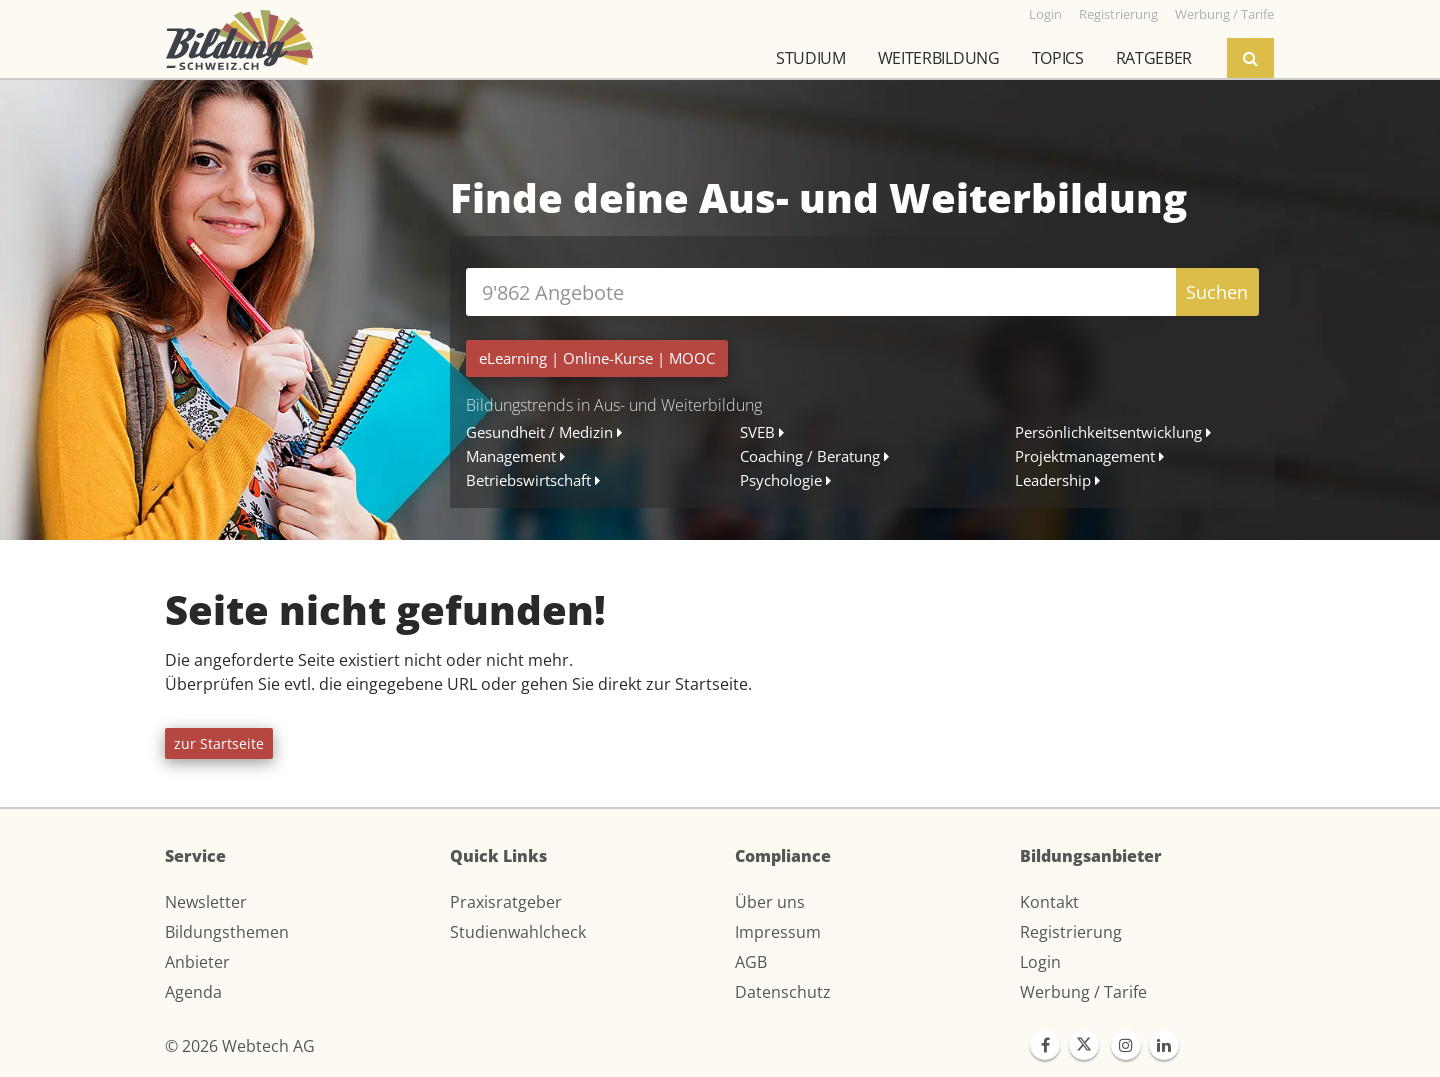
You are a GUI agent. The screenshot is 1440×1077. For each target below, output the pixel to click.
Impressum (778, 932)
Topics (1058, 58)
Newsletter (206, 902)
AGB (751, 962)
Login (1040, 962)
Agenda (193, 992)
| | (597, 358)
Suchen (1217, 292)
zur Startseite (219, 743)
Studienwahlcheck (518, 932)
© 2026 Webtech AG (240, 1046)
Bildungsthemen (227, 932)
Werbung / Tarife (1083, 992)
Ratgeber (1154, 58)
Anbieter (197, 962)
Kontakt (1049, 902)
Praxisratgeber (506, 902)
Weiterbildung (939, 58)
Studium (811, 58)
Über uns (770, 902)
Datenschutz (783, 992)
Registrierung (1071, 932)
